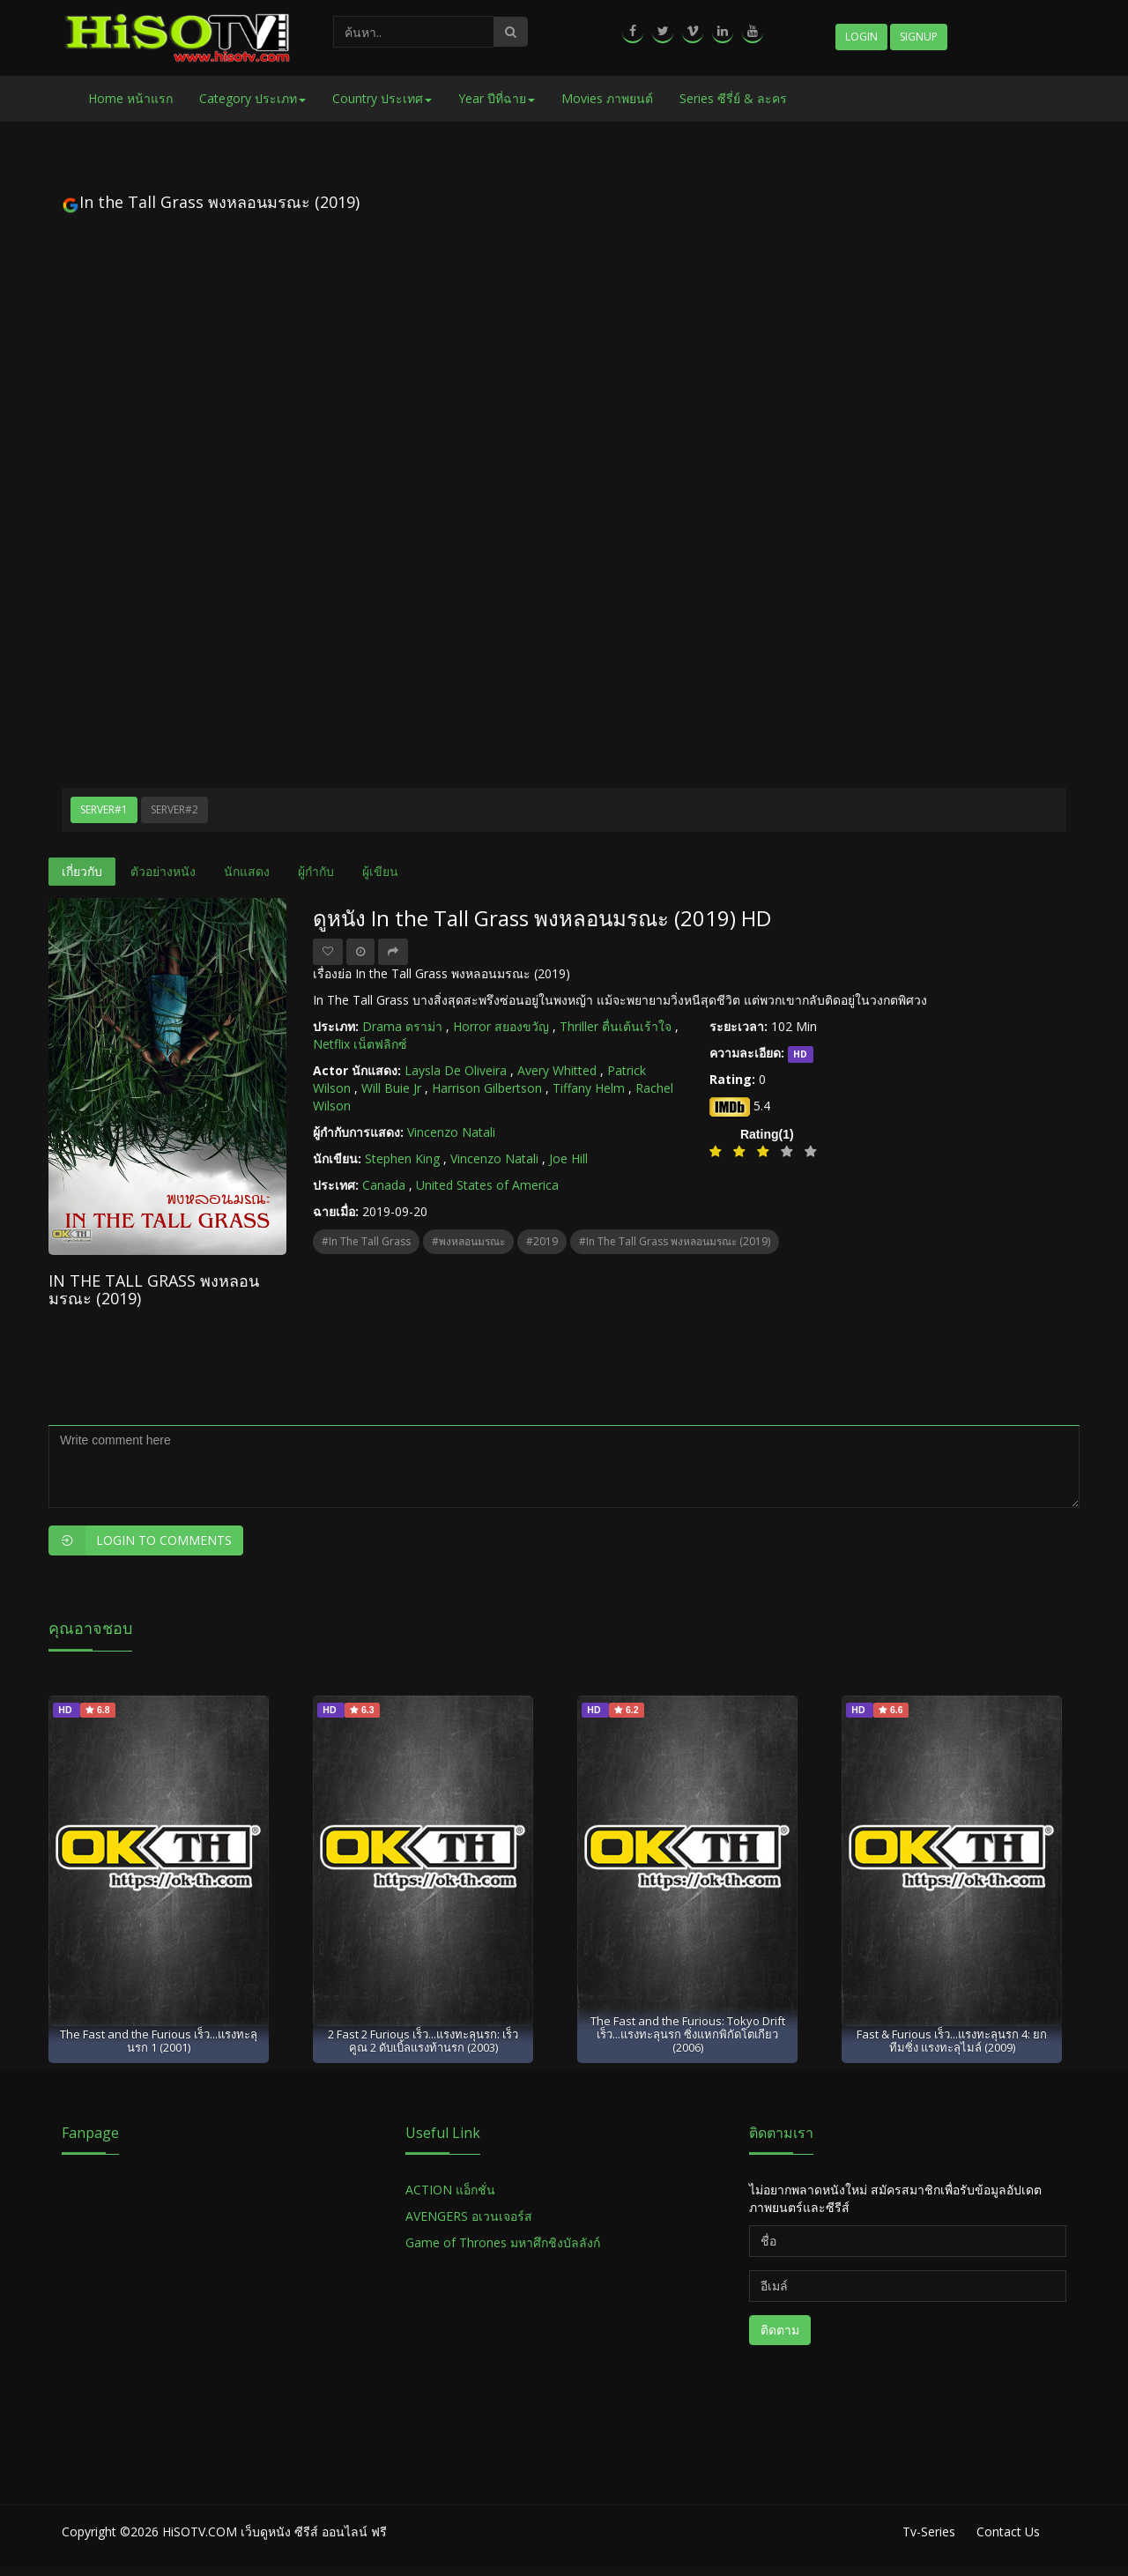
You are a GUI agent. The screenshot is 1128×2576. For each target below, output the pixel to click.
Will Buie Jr (391, 1088)
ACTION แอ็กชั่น (450, 2189)
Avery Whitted (557, 1070)
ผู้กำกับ (316, 871)
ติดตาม (780, 2329)
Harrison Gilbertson (487, 1088)
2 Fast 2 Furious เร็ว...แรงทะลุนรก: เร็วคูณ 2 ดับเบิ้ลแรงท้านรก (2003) (423, 2040)
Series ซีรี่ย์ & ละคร (733, 98)
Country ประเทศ (382, 98)
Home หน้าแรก (130, 98)
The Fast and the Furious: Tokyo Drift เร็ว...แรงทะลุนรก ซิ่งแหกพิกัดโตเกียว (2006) (687, 2034)
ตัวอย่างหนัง (163, 871)
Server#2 (174, 809)
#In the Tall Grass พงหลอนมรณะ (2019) (674, 1241)
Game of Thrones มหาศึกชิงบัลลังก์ (504, 2242)
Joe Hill (568, 1158)
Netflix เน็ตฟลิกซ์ (360, 1044)
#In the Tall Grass (366, 1241)
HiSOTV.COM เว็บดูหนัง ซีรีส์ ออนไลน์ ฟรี (274, 2531)
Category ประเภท (252, 98)
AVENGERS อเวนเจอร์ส (468, 2216)
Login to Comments (140, 1540)
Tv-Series (928, 2531)
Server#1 (104, 809)
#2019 (542, 1241)
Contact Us (1008, 2531)
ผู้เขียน (380, 871)
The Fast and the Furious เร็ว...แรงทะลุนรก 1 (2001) (158, 2040)
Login (861, 36)
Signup (919, 36)
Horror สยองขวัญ (501, 1026)
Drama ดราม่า (402, 1026)
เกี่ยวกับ (82, 871)
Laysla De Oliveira (455, 1070)
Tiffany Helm (589, 1088)
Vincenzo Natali (451, 1132)
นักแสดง (247, 871)
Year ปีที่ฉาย (496, 98)
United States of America (487, 1185)
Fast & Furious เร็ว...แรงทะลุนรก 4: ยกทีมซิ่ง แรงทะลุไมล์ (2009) (952, 2040)
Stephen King (402, 1158)
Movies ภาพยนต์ (607, 98)
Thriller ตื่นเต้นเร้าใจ (616, 1026)
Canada (383, 1185)
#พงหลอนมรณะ (468, 1241)
